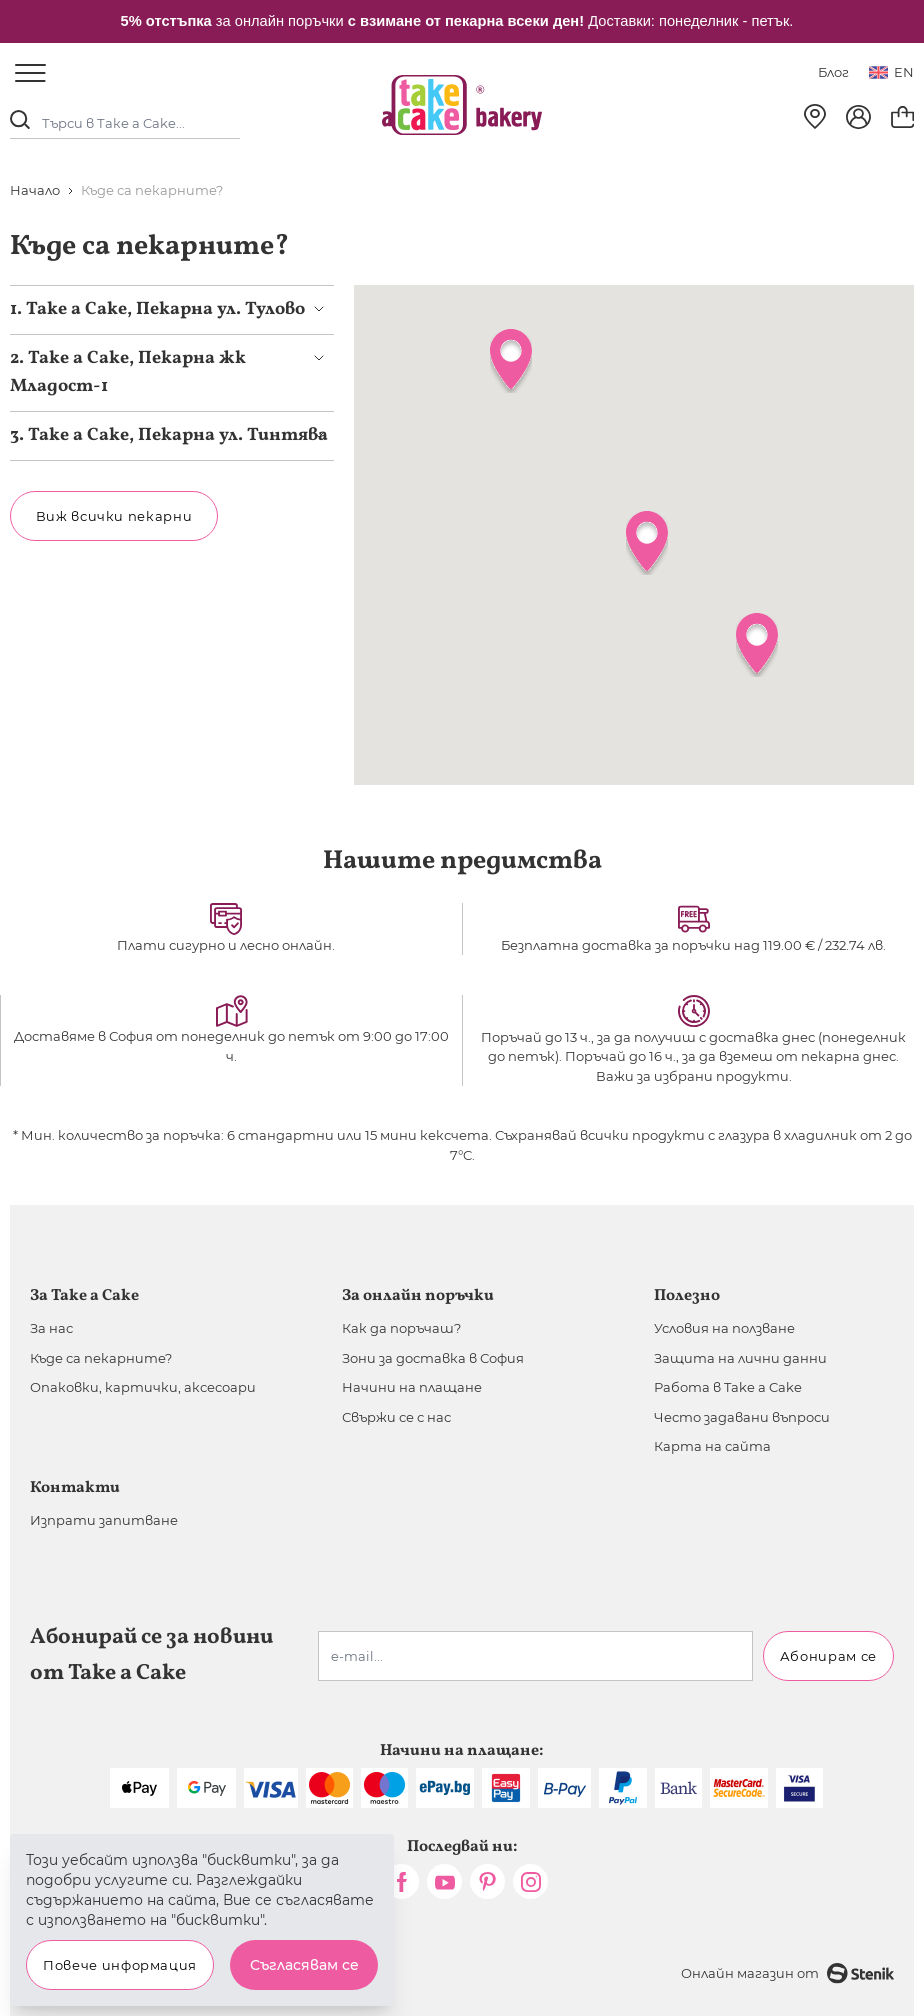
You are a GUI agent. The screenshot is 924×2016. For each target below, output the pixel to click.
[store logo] (462, 105)
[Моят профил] (858, 117)
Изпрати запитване (104, 1520)
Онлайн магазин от (787, 1973)
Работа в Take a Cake (728, 1387)
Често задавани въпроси (742, 1417)
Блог (833, 72)
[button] (647, 543)
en (891, 72)
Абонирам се (828, 1656)
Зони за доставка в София (433, 1358)
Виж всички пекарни (114, 516)
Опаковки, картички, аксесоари (143, 1387)
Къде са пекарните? (101, 1358)
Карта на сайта (712, 1446)
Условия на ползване (724, 1328)
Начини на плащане (412, 1387)
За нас (51, 1328)
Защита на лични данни (740, 1358)
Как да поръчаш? (401, 1328)
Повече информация (120, 1965)
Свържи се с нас (396, 1417)
